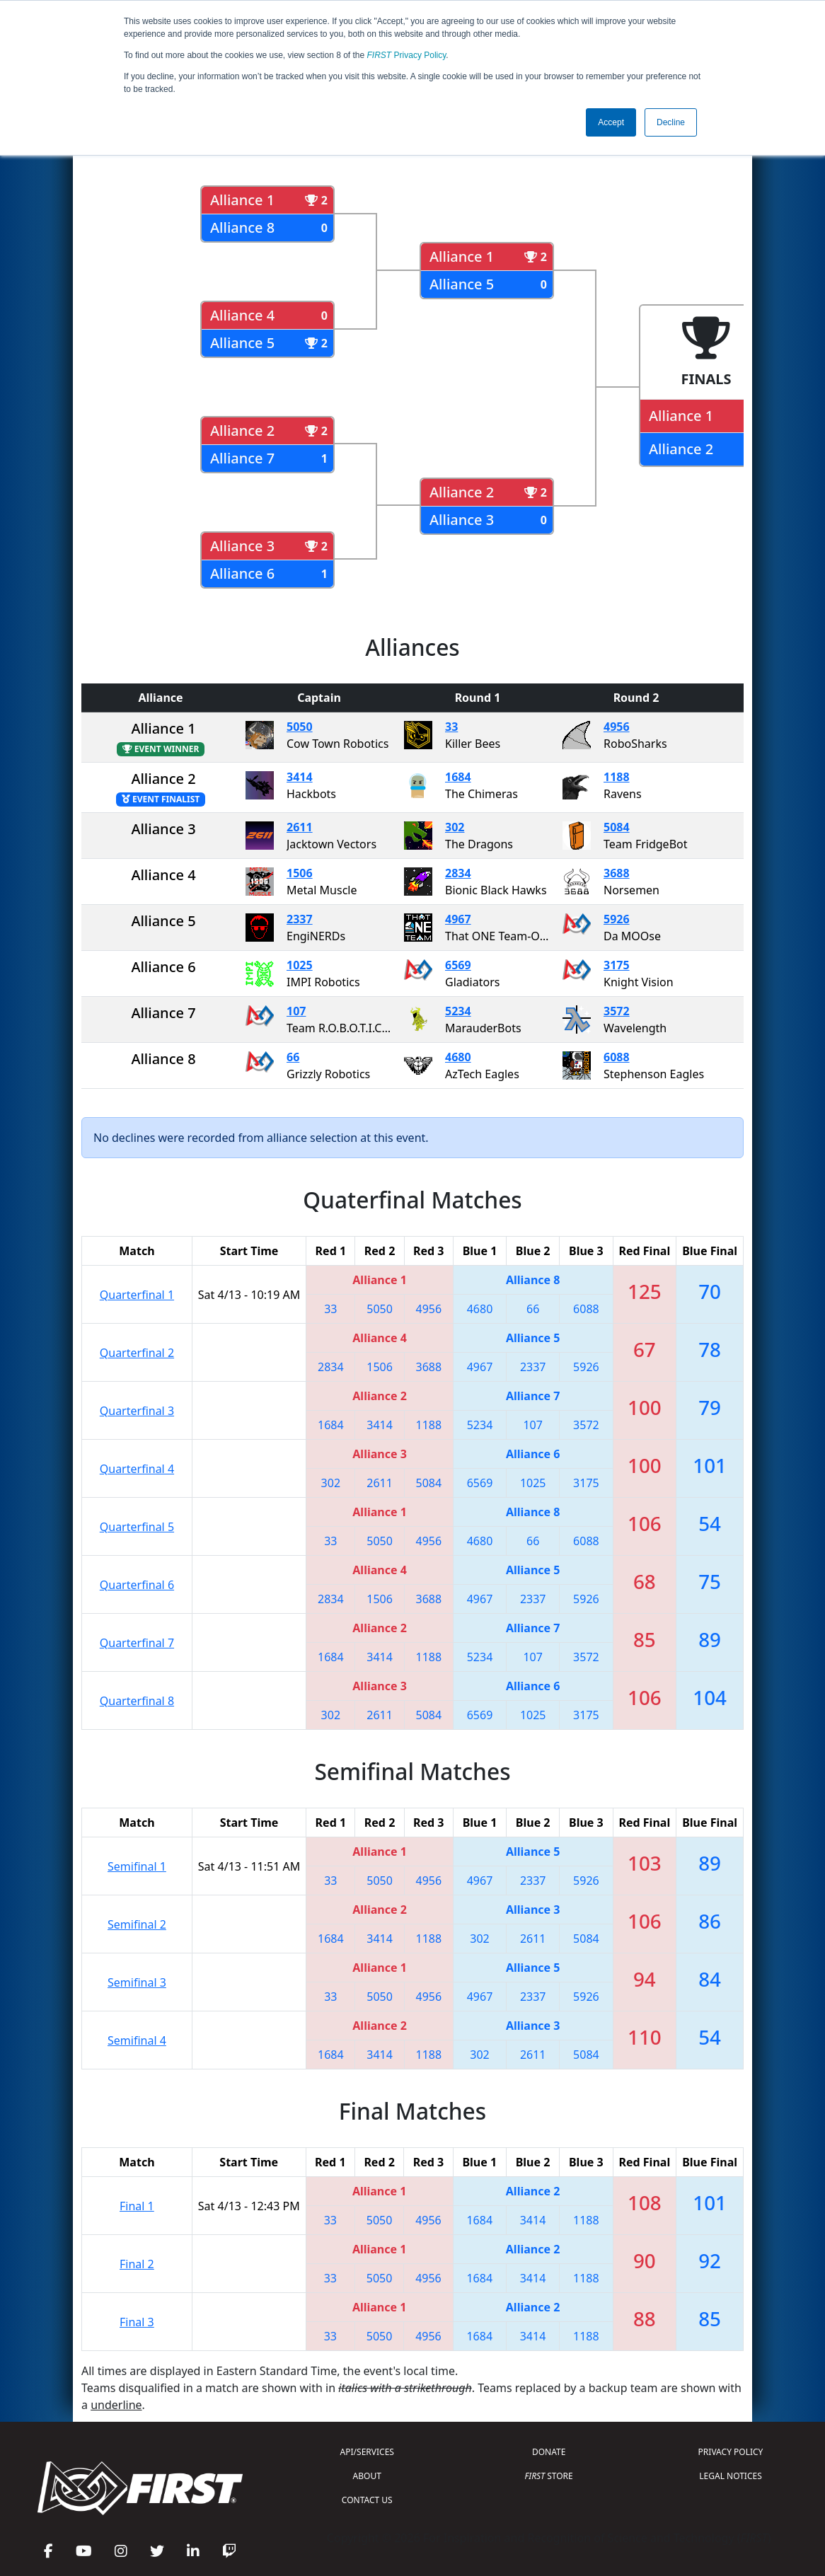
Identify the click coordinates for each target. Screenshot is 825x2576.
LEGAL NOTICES (730, 2476)
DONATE (548, 2452)
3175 (617, 965)
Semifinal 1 (137, 1866)
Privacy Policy (406, 55)
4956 (617, 726)
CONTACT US (367, 2500)
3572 (617, 1011)
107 (296, 1011)
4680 (458, 1057)
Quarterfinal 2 (137, 1353)
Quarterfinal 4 (137, 1469)
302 (454, 827)
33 (451, 726)
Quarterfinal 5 (137, 1527)
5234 (458, 1011)
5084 (617, 827)
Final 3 (137, 2322)
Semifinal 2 (137, 1924)
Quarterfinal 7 (137, 1643)
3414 (300, 777)
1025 (300, 965)
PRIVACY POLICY (730, 2452)
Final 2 (137, 2264)
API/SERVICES (367, 2452)
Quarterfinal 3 (137, 1411)
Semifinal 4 (137, 2040)
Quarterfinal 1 (137, 1295)
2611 (300, 827)
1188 (617, 777)
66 (293, 1057)
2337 (300, 919)
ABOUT (367, 2476)
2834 (458, 873)
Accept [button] (611, 122)
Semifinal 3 (137, 1982)
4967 (458, 919)
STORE (549, 2476)
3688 (617, 873)
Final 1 (137, 2206)
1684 (458, 777)
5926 (617, 919)
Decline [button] (671, 122)
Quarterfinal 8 (137, 1701)
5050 (300, 726)
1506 (300, 873)
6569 (458, 965)
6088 (617, 1057)
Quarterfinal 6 (137, 1585)
